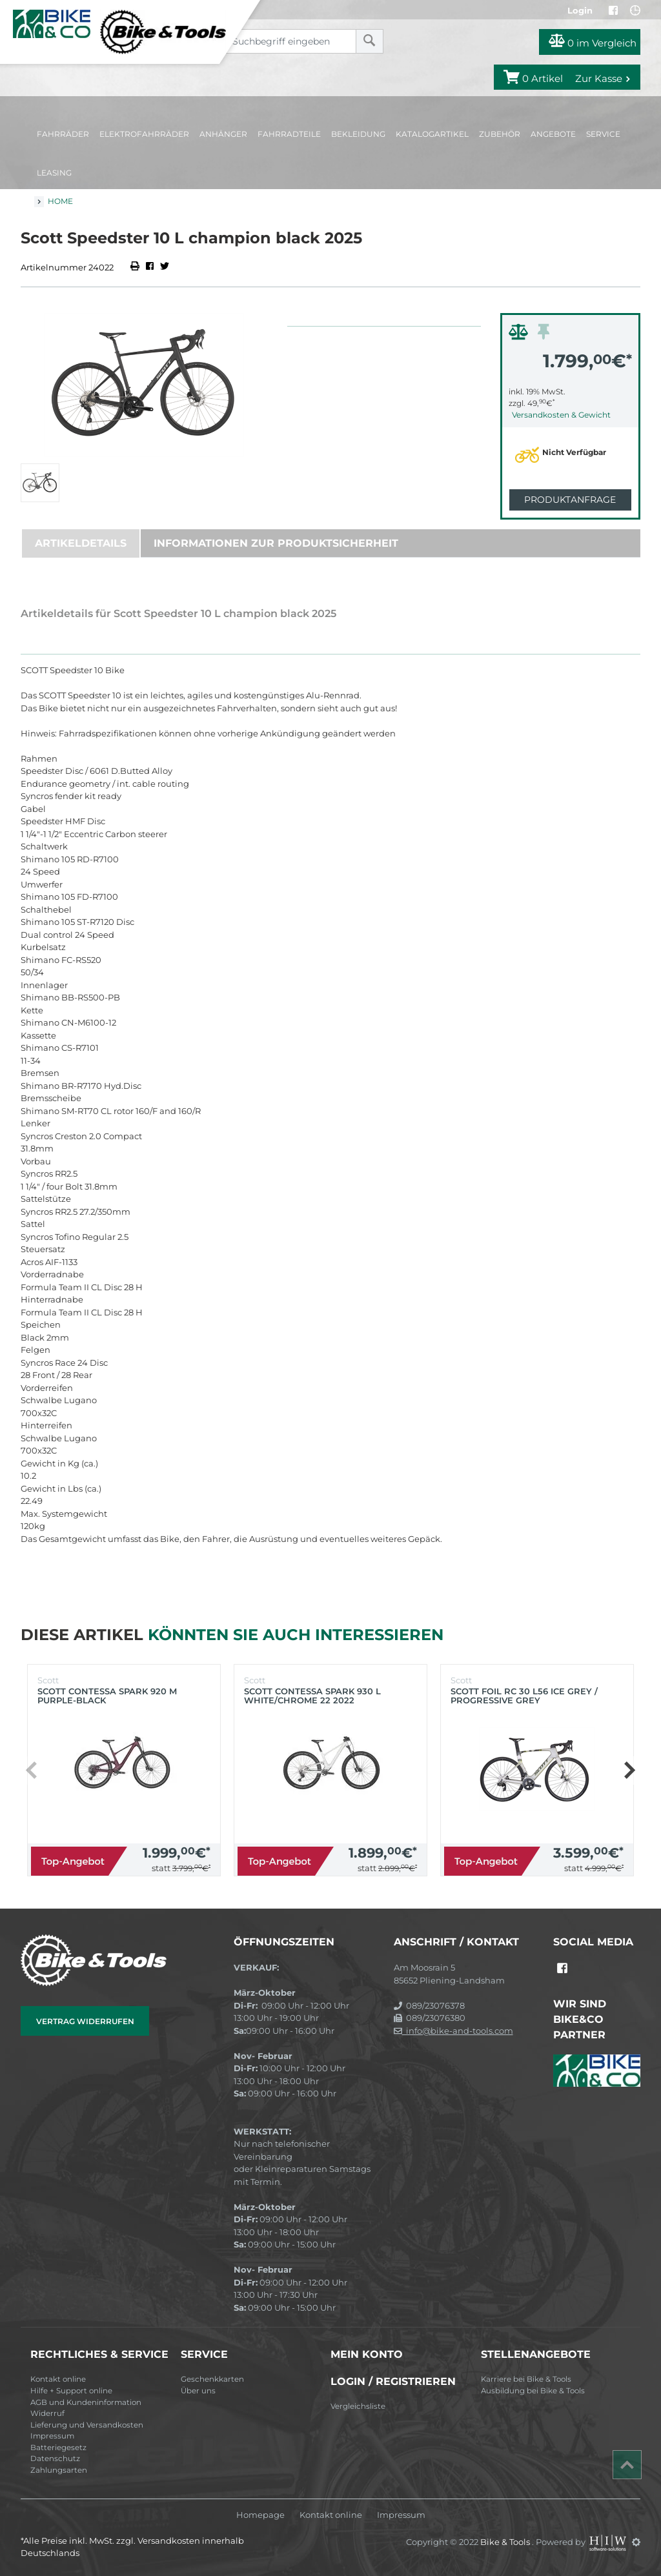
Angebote (553, 134)
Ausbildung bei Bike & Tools (533, 2390)
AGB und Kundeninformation (85, 2402)
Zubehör (499, 134)
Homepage (260, 2515)
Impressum (52, 2435)
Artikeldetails (81, 543)
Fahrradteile (289, 134)
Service (603, 134)
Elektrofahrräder (144, 134)
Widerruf (47, 2413)
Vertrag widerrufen (85, 2021)
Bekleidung (358, 134)
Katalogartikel (432, 134)
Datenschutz (55, 2458)
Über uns (198, 2390)
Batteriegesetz (58, 2447)
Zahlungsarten (58, 2470)
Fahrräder (63, 134)
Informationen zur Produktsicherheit (276, 543)
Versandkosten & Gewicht (561, 415)
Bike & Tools (506, 2542)
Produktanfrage (570, 499)
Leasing (54, 172)
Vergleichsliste (357, 2406)
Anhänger (223, 134)
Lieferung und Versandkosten (86, 2424)
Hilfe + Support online (71, 2390)
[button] (629, 1770)
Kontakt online (58, 2379)
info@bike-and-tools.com (453, 2030)
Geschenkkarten (212, 2379)
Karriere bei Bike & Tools (526, 2379)
